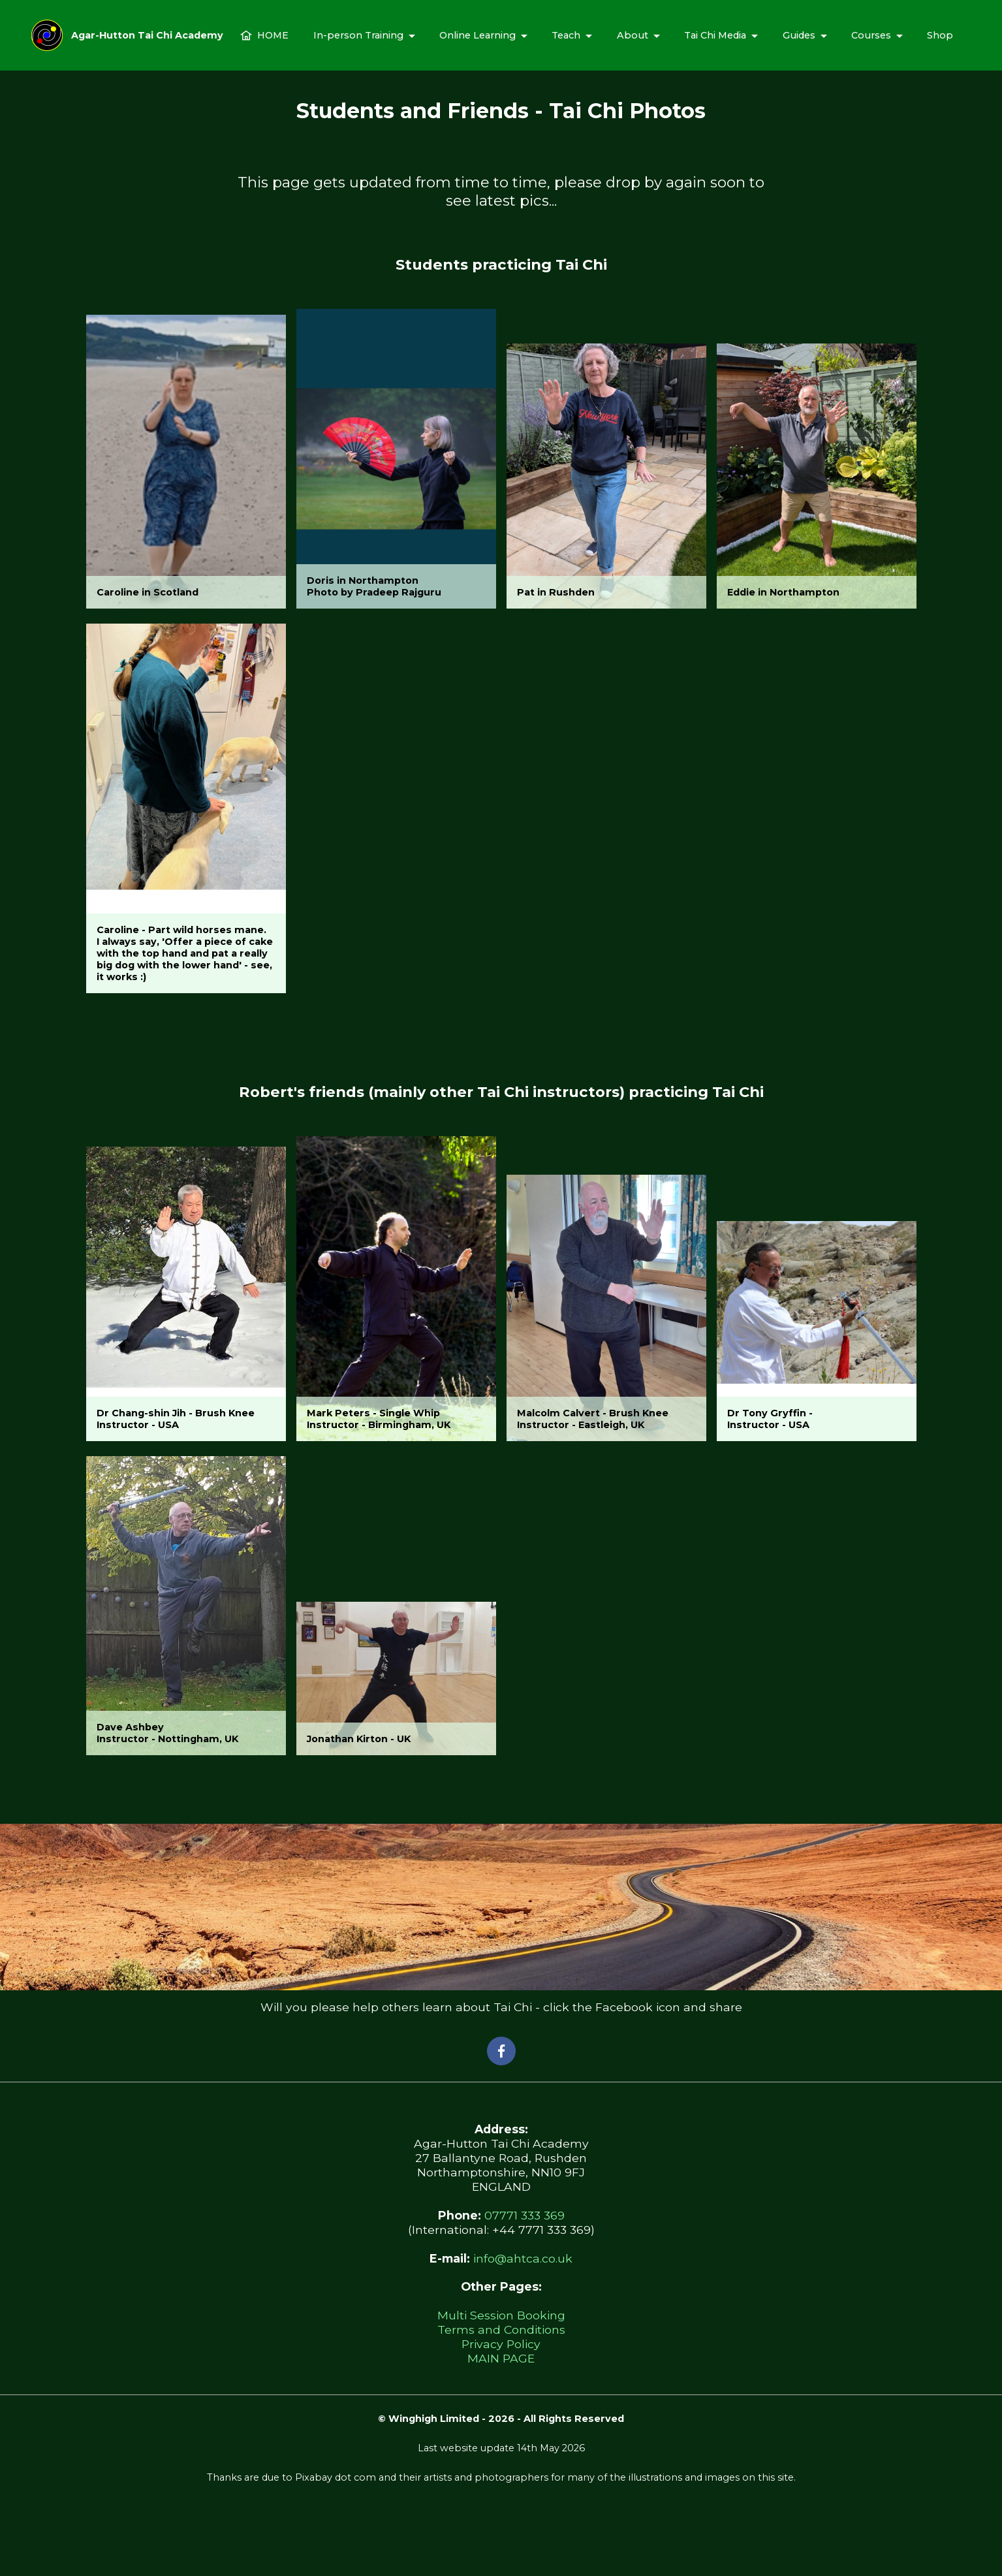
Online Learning (477, 35)
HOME (264, 35)
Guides (799, 35)
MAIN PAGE (501, 2358)
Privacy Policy (501, 2344)
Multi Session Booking (501, 2315)
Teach (566, 35)
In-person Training (358, 35)
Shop (940, 35)
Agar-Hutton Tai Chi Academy (147, 35)
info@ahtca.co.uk (522, 2258)
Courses (871, 35)
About (632, 35)
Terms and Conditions (501, 2329)
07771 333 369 (524, 2215)
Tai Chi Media (715, 35)
